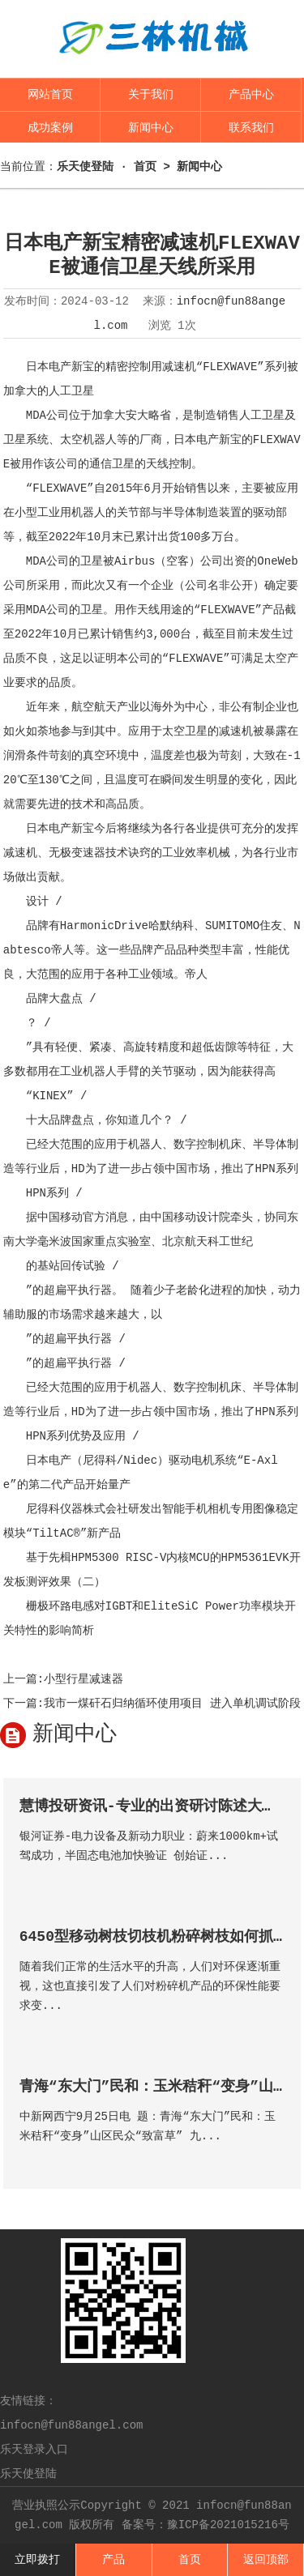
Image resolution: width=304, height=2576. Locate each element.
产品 (113, 2559)
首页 (189, 2559)
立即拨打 (37, 2559)
